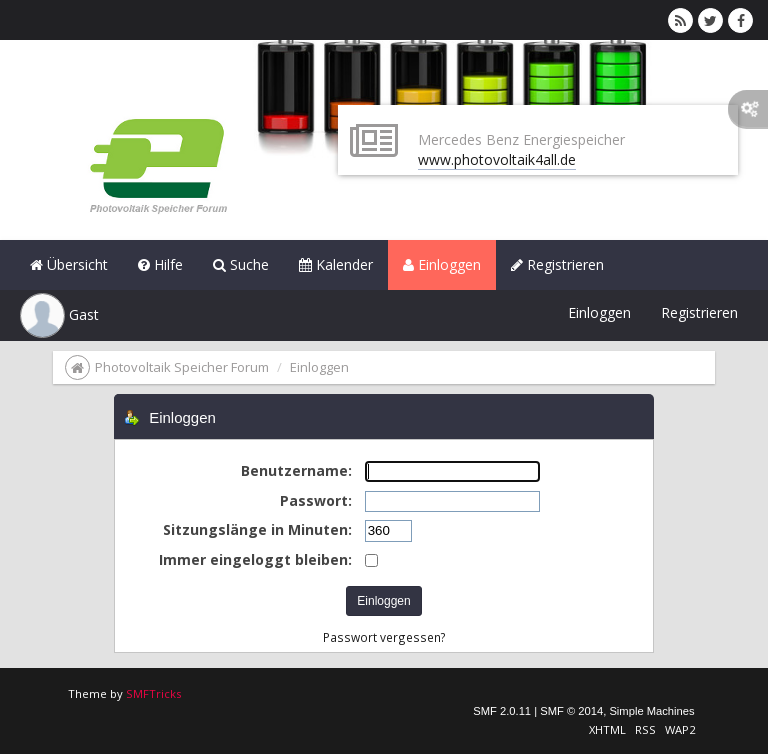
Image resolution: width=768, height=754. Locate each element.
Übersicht (69, 264)
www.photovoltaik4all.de (497, 159)
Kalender (336, 264)
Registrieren (557, 264)
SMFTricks (153, 693)
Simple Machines (651, 711)
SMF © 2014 (571, 711)
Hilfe (160, 264)
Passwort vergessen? (384, 637)
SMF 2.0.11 (502, 711)
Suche (241, 264)
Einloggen (442, 264)
